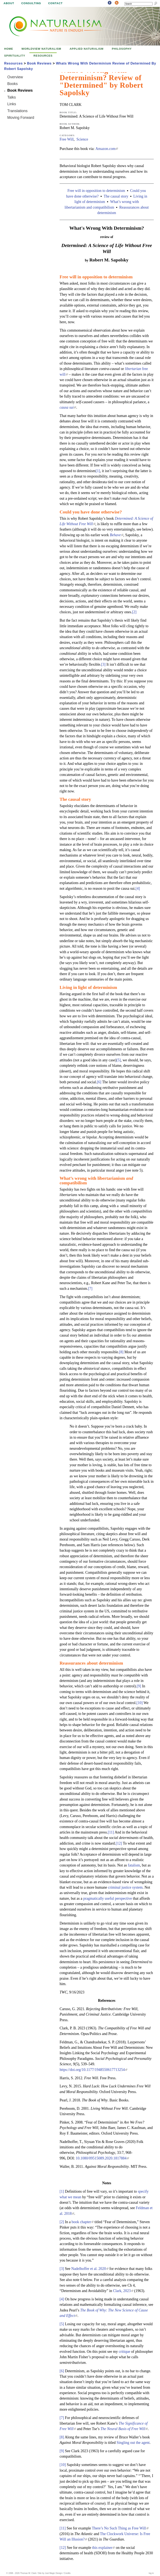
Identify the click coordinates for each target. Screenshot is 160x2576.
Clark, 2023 (123, 2291)
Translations (17, 111)
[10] (139, 1703)
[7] (90, 1288)
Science (82, 139)
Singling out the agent (132, 2442)
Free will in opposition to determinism (96, 191)
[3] (103, 664)
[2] (134, 612)
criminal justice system (125, 1887)
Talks (11, 97)
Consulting (31, 3)
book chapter (82, 2222)
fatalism (134, 1865)
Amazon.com (106, 149)
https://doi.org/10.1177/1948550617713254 (93, 2070)
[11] (111, 1832)
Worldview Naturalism (41, 48)
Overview (15, 77)
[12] (119, 1843)
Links (11, 104)
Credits (67, 2573)
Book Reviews (39, 63)
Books (12, 84)
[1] (98, 471)
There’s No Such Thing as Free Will (120, 2528)
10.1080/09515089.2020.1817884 (102, 2158)
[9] (139, 1686)
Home (8, 48)
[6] (99, 1082)
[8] (121, 1352)
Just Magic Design (53, 2573)
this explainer (103, 2548)
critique (124, 2351)
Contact (55, 3)
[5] (118, 1060)
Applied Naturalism (87, 48)
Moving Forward (20, 117)
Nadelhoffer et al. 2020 (90, 2269)
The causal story (116, 196)
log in (151, 2573)
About (9, 3)
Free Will (67, 139)
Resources (43, 55)
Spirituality (14, 55)
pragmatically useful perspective (107, 1898)
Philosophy (122, 48)
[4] (137, 888)
